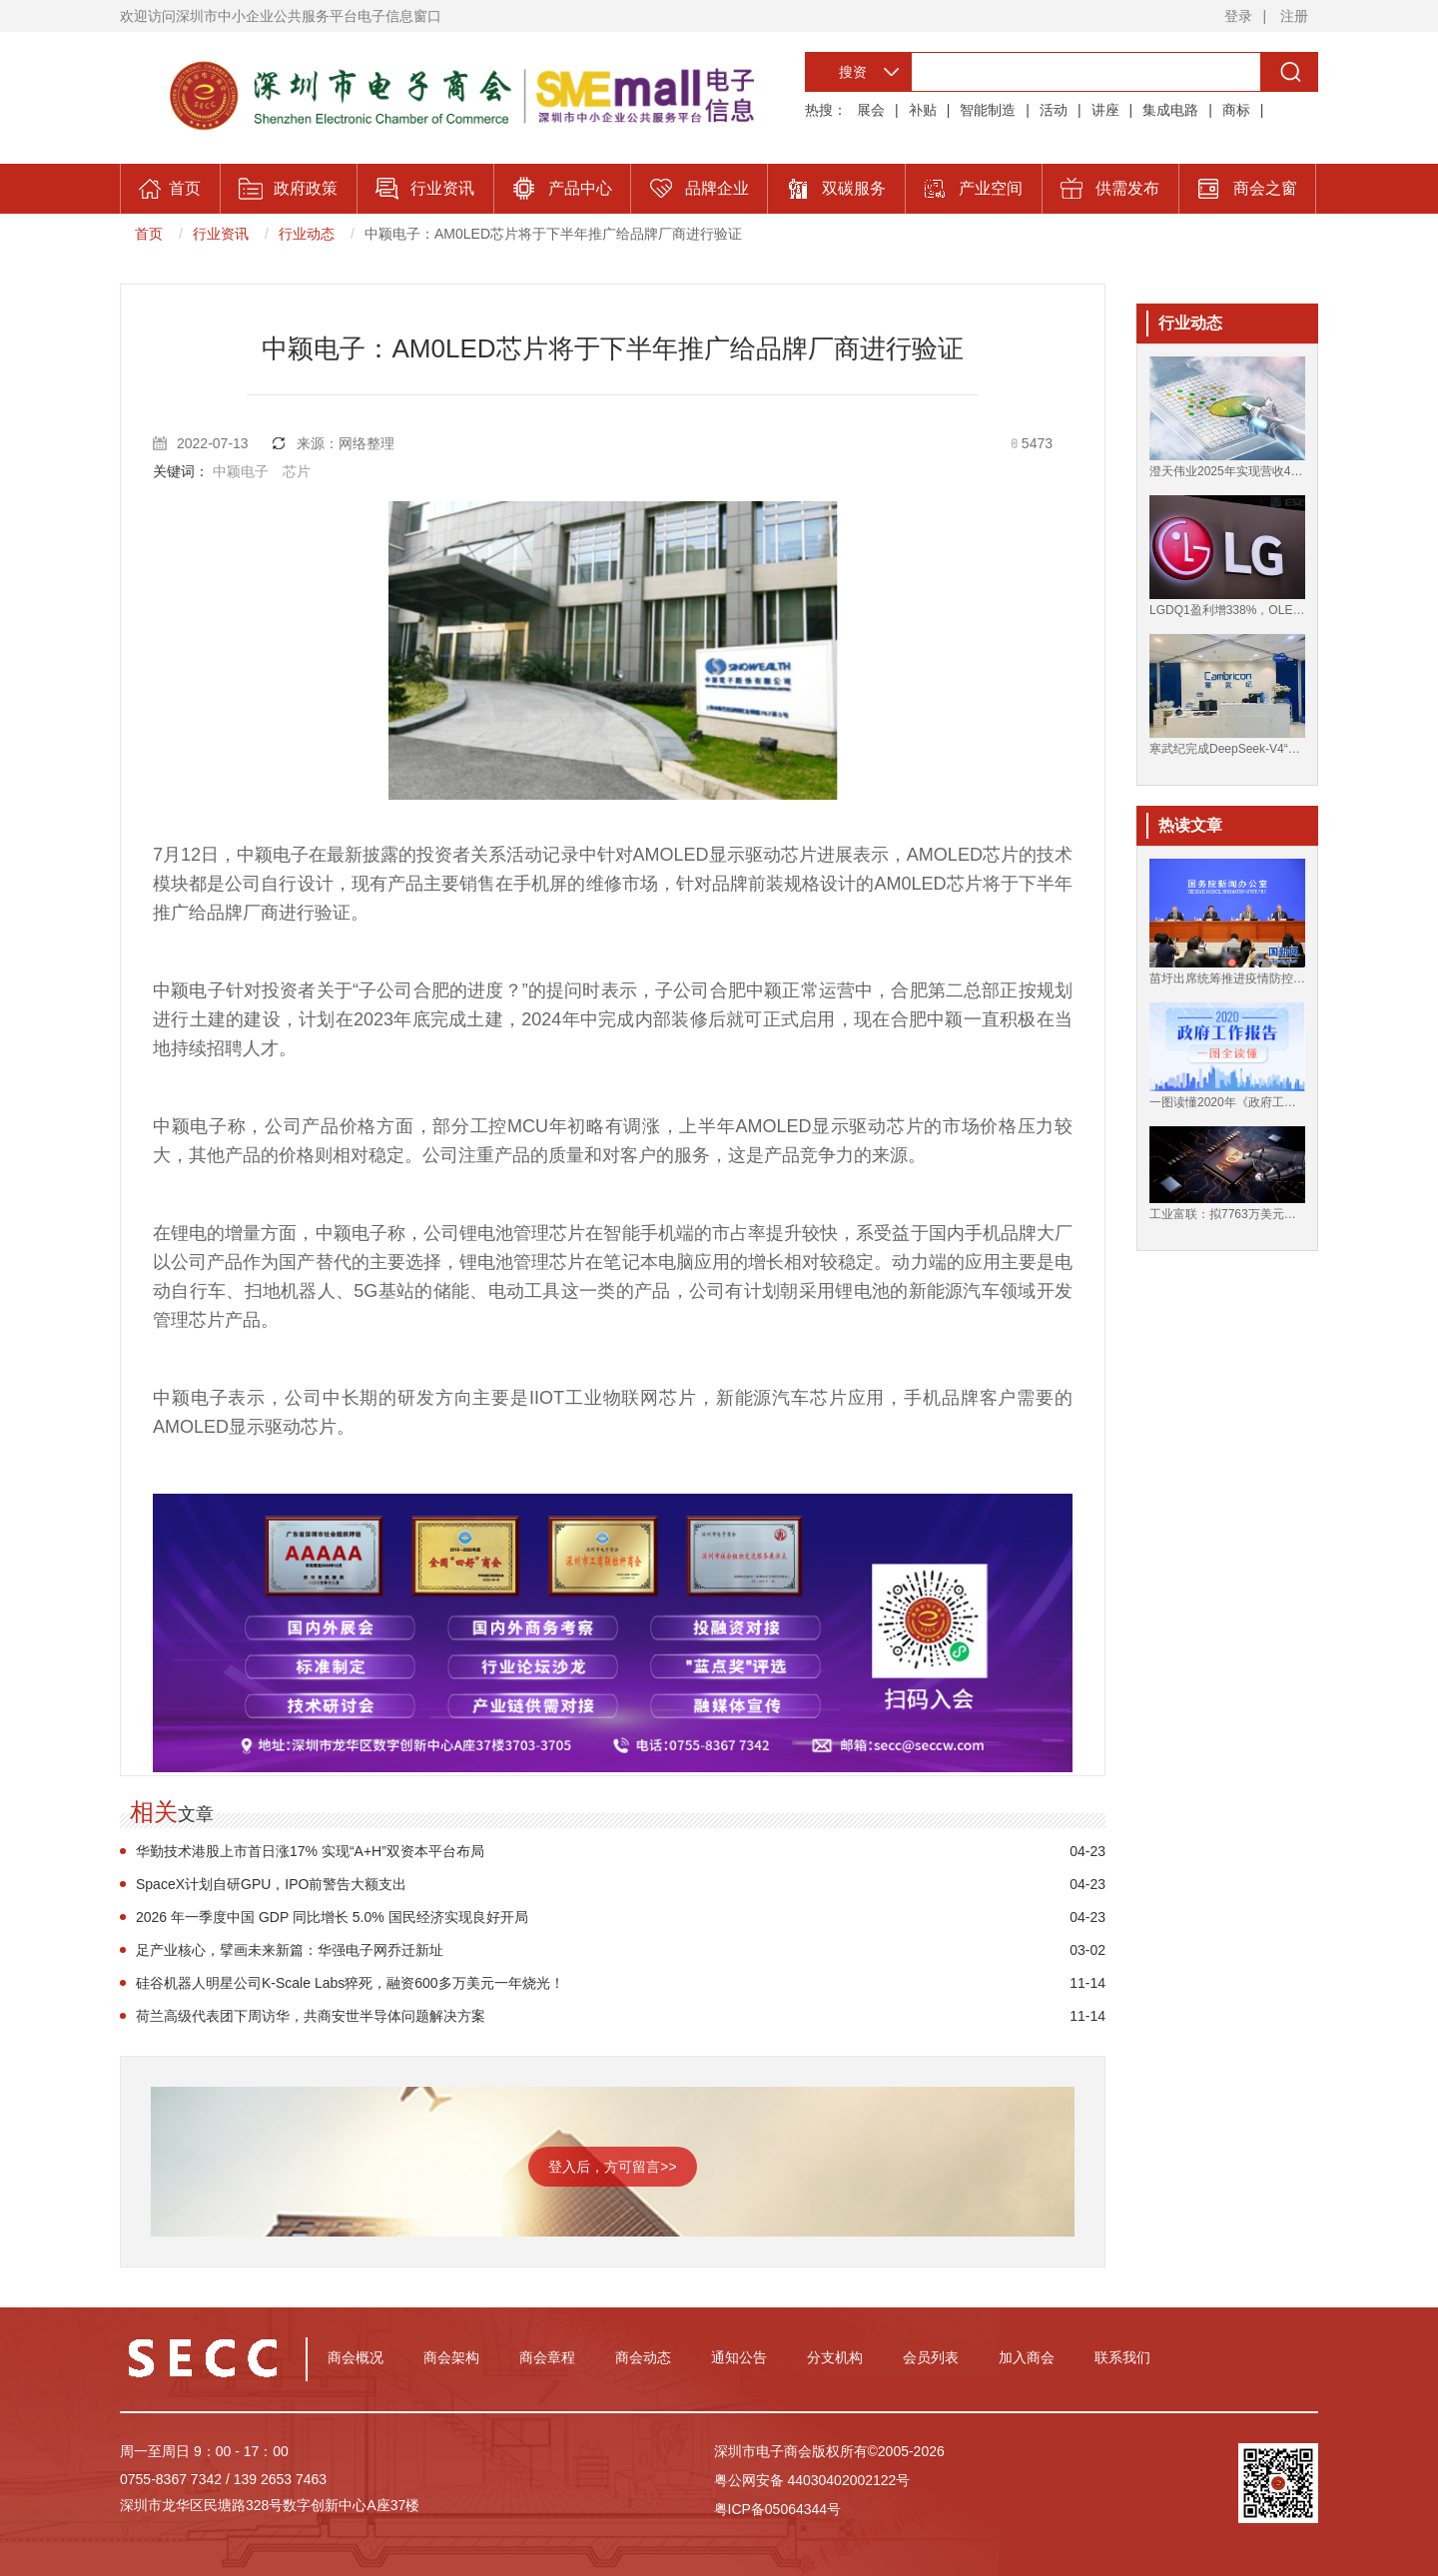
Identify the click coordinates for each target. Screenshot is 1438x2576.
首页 (149, 234)
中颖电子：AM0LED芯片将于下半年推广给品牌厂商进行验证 (553, 234)
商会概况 (355, 2357)
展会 (871, 110)
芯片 (297, 471)
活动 (1054, 110)
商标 (1236, 110)
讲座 (1105, 110)
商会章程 (547, 2357)
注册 (1294, 16)
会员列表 (931, 2357)
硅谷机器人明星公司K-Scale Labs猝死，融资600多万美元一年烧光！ (350, 1983)
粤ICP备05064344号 (778, 2509)
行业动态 (307, 234)
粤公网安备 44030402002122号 (812, 2480)
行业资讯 (221, 234)
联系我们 (1122, 2357)
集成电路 (1170, 110)
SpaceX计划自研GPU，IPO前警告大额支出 (271, 1884)
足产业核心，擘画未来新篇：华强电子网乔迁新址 (289, 1950)
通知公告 (739, 2357)
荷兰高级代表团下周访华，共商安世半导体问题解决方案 (310, 2016)
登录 (1238, 16)
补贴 (923, 110)
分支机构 (835, 2357)
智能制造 (988, 110)
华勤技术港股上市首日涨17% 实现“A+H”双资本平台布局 (310, 1851)
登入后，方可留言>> (612, 2167)
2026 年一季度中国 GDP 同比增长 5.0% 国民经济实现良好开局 (332, 1917)
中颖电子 (241, 471)
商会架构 (451, 2357)
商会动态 (643, 2357)
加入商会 (1027, 2357)
